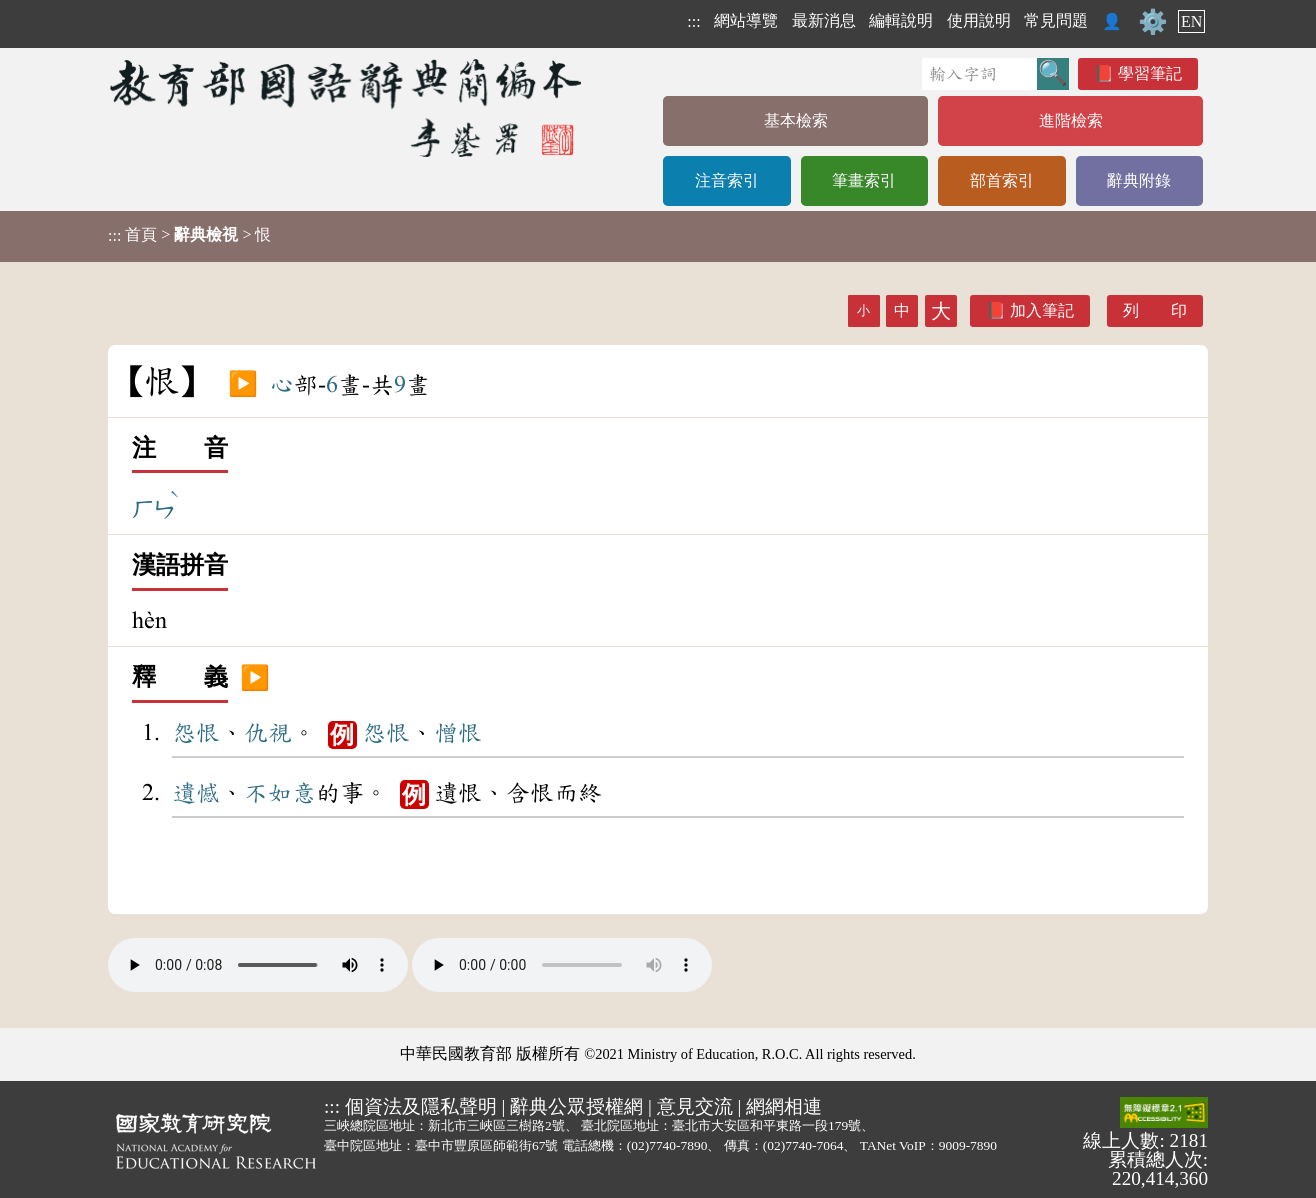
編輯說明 (901, 20)
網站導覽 (746, 20)
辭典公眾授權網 (576, 1106)
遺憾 (196, 793)
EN (1191, 21)
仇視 (268, 733)
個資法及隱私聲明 (421, 1106)
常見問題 (1056, 20)
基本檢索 (796, 120)
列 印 (1155, 310)
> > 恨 (189, 235)
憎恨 (458, 733)
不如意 (280, 793)
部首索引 (1002, 180)
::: (693, 21)
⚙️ (1153, 22)
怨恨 (196, 733)
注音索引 (727, 180)
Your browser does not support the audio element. (258, 965)
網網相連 (784, 1106)
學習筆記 (1150, 73)
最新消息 (824, 20)
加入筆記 (1042, 310)
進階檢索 (1071, 120)
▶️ (243, 385)
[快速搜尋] (979, 74)
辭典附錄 (1139, 180)
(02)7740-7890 (667, 1145)
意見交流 (695, 1106)
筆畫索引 (864, 180)
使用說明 (979, 20)
